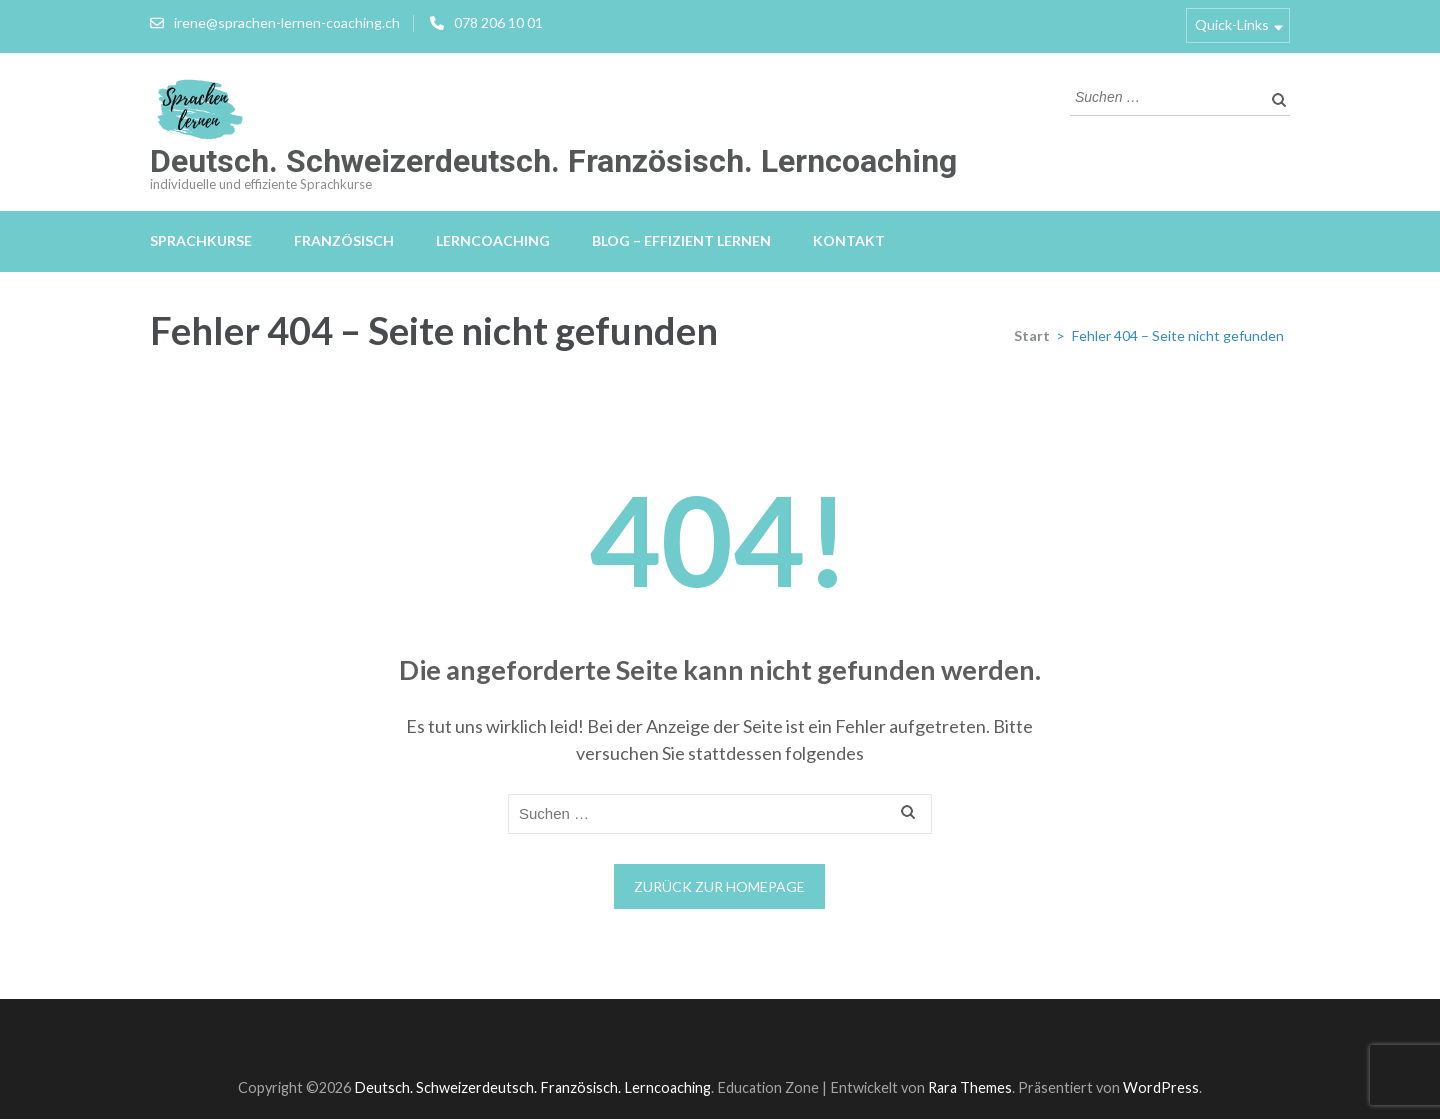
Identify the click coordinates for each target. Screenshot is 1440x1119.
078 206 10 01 (498, 22)
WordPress (1161, 1087)
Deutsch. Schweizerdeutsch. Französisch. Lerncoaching (553, 161)
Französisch (344, 240)
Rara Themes (970, 1087)
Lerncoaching (493, 240)
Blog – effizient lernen (681, 240)
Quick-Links (1232, 24)
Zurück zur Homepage (719, 886)
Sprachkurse (201, 240)
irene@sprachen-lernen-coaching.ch (287, 22)
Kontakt (849, 240)
